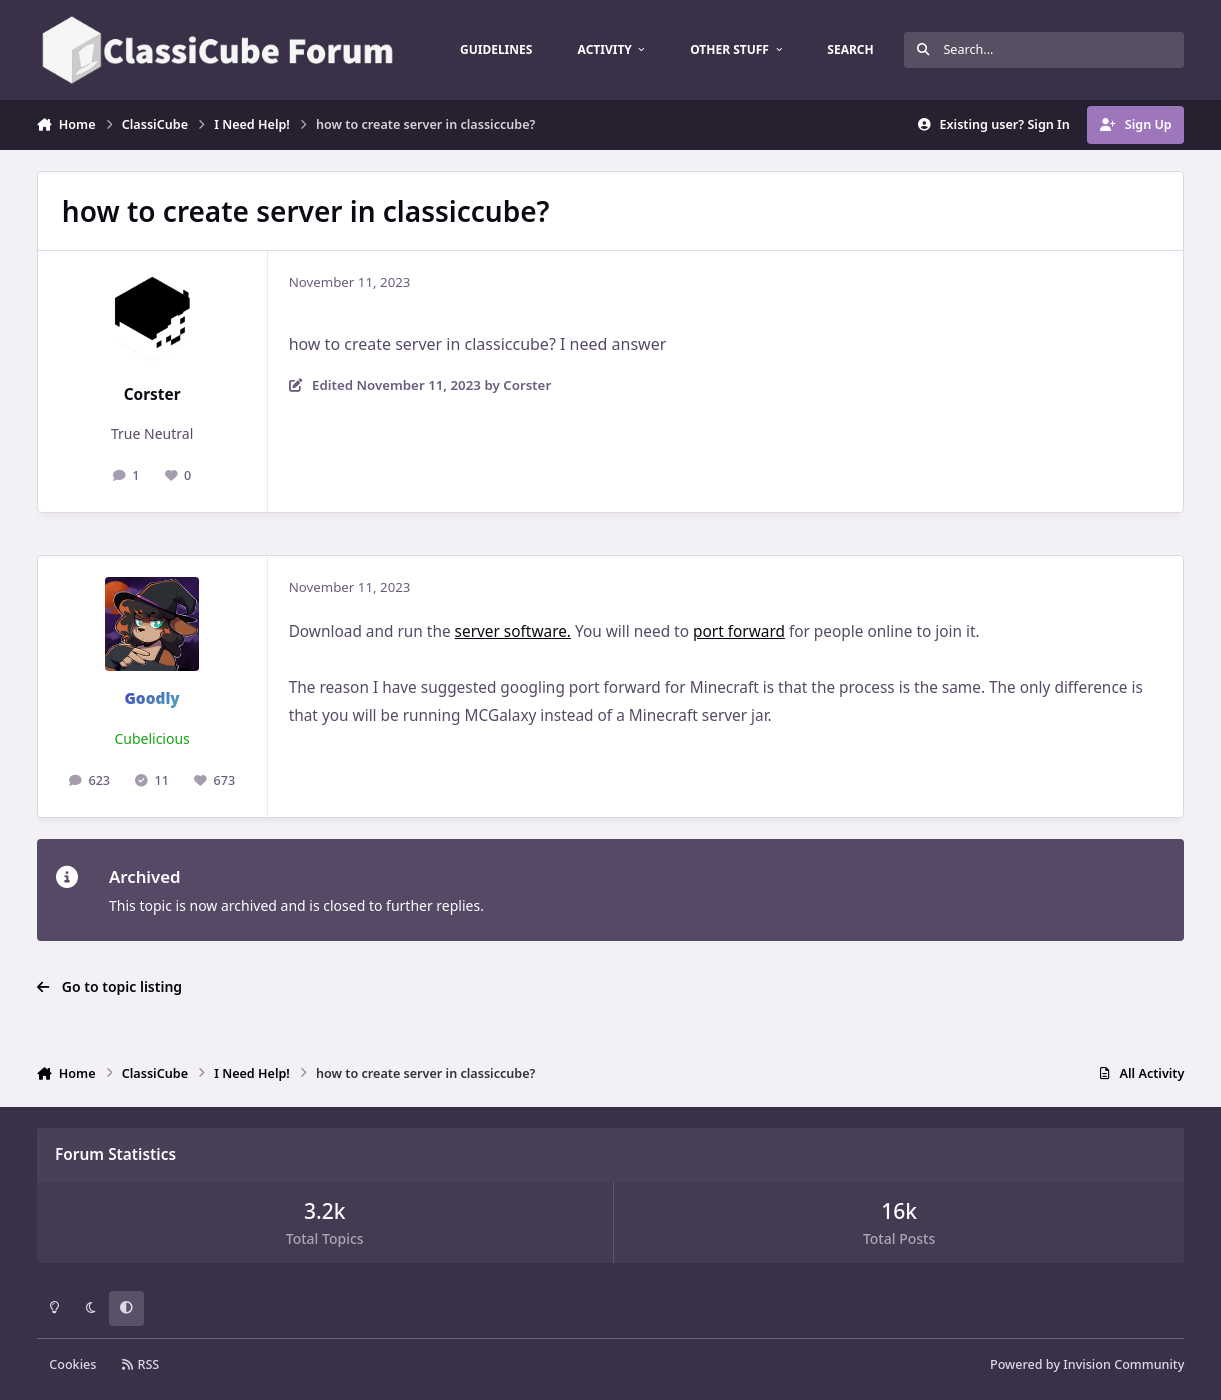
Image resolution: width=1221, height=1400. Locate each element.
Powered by (1087, 1364)
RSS (141, 1364)
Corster (152, 394)
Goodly (151, 698)
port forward (739, 631)
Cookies (72, 1364)
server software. (513, 631)
